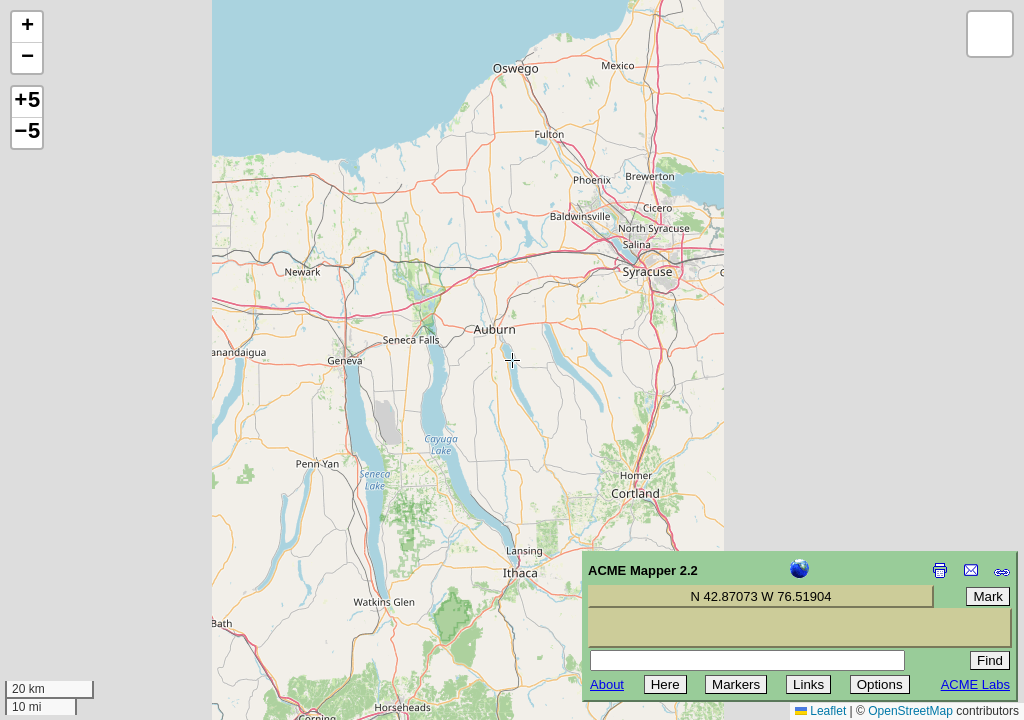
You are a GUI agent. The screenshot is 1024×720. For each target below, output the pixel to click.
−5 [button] (27, 133)
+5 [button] (27, 102)
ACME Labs (975, 684)
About (607, 684)
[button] (27, 27)
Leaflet (820, 711)
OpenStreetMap (910, 711)
